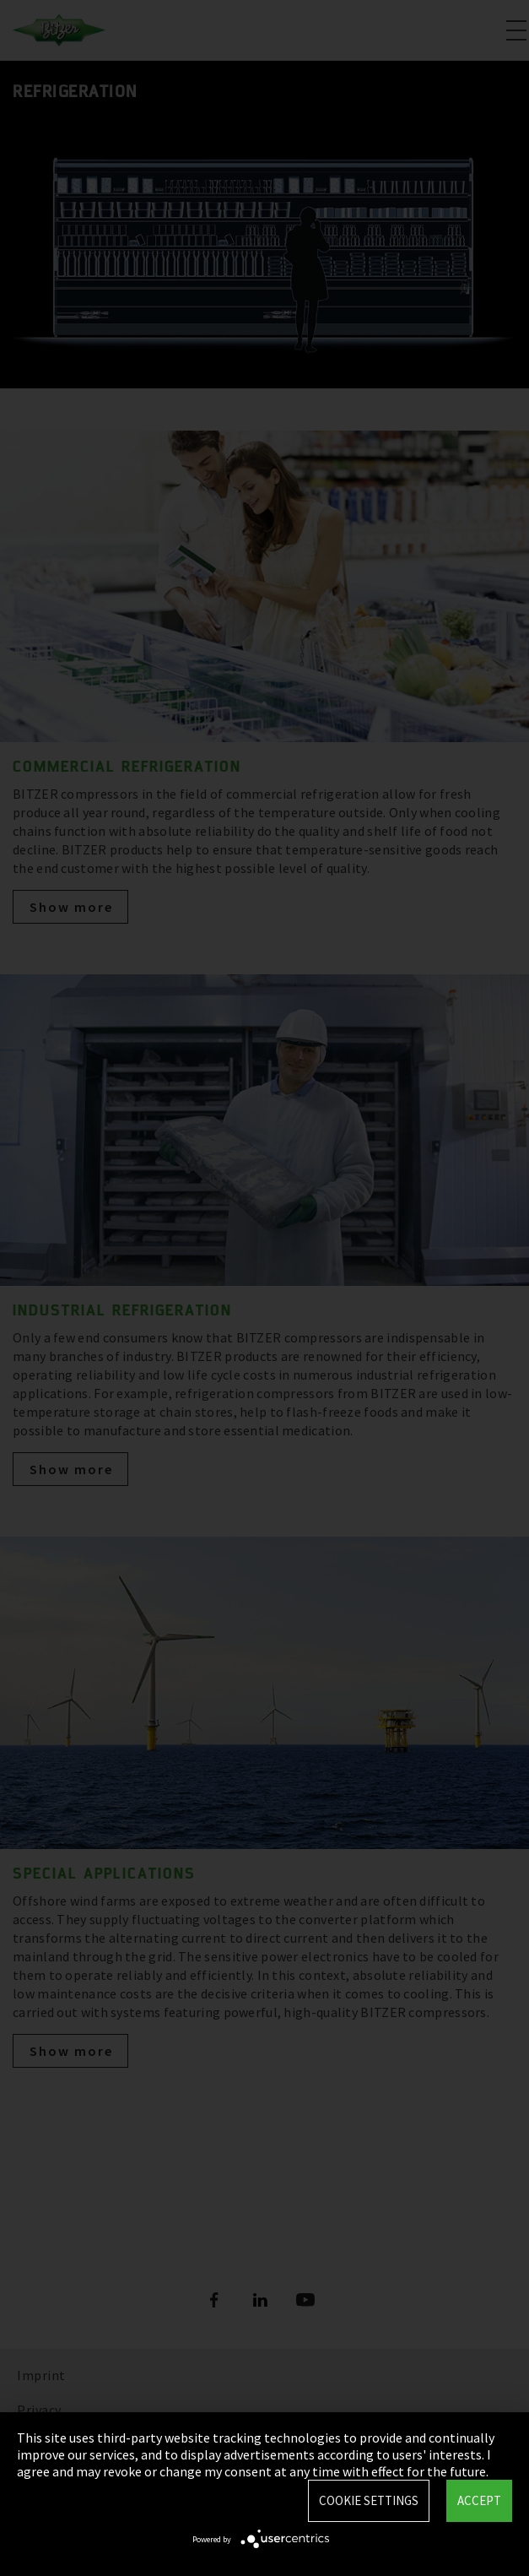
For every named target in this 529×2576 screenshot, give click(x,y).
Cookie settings (368, 2500)
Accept (479, 2500)
